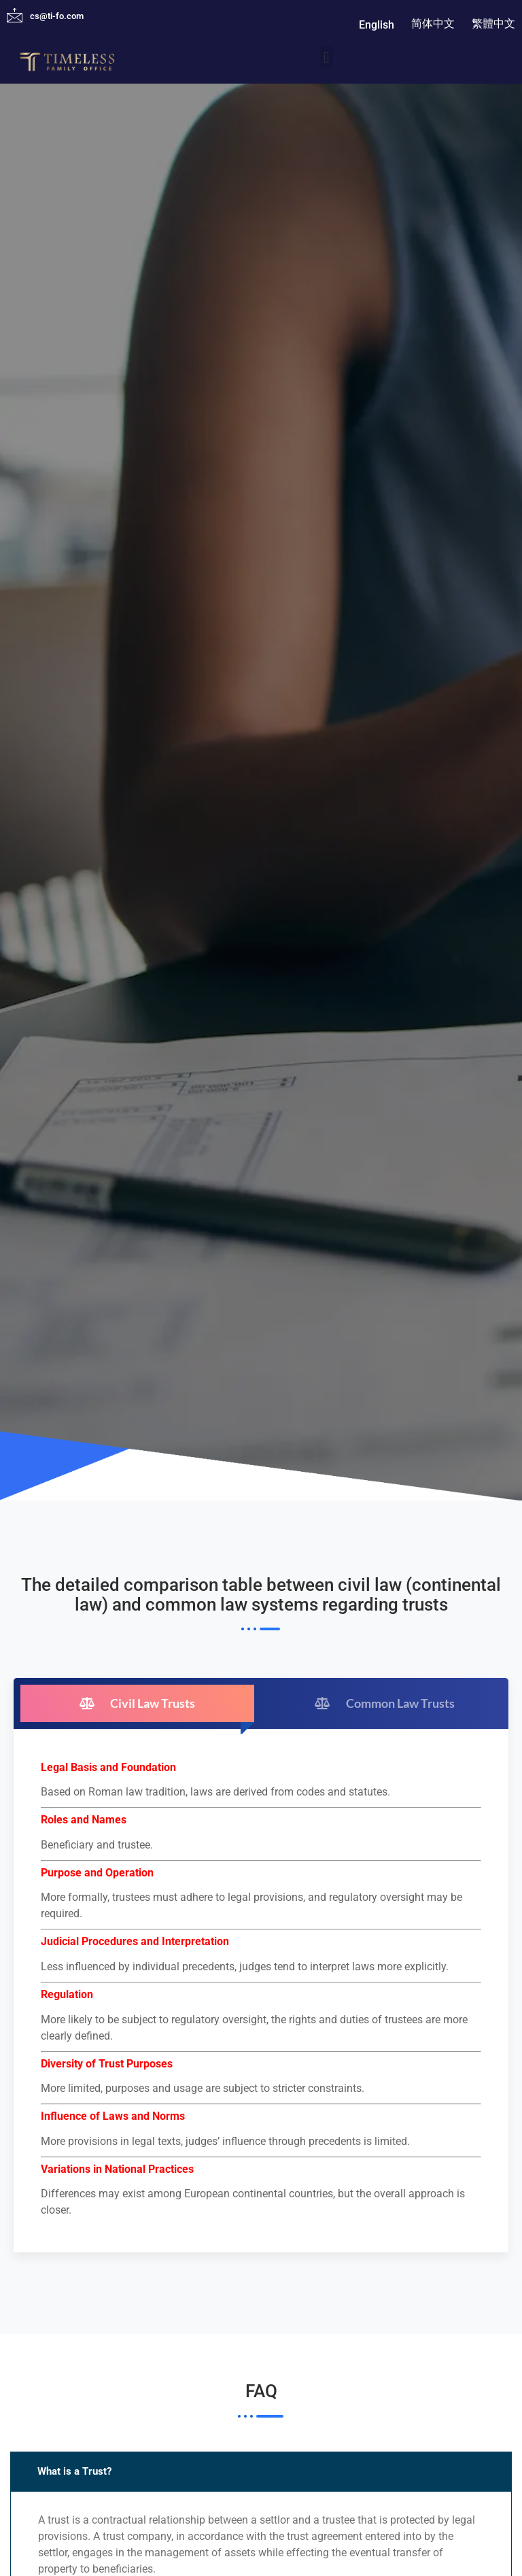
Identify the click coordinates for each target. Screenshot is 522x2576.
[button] (325, 57)
